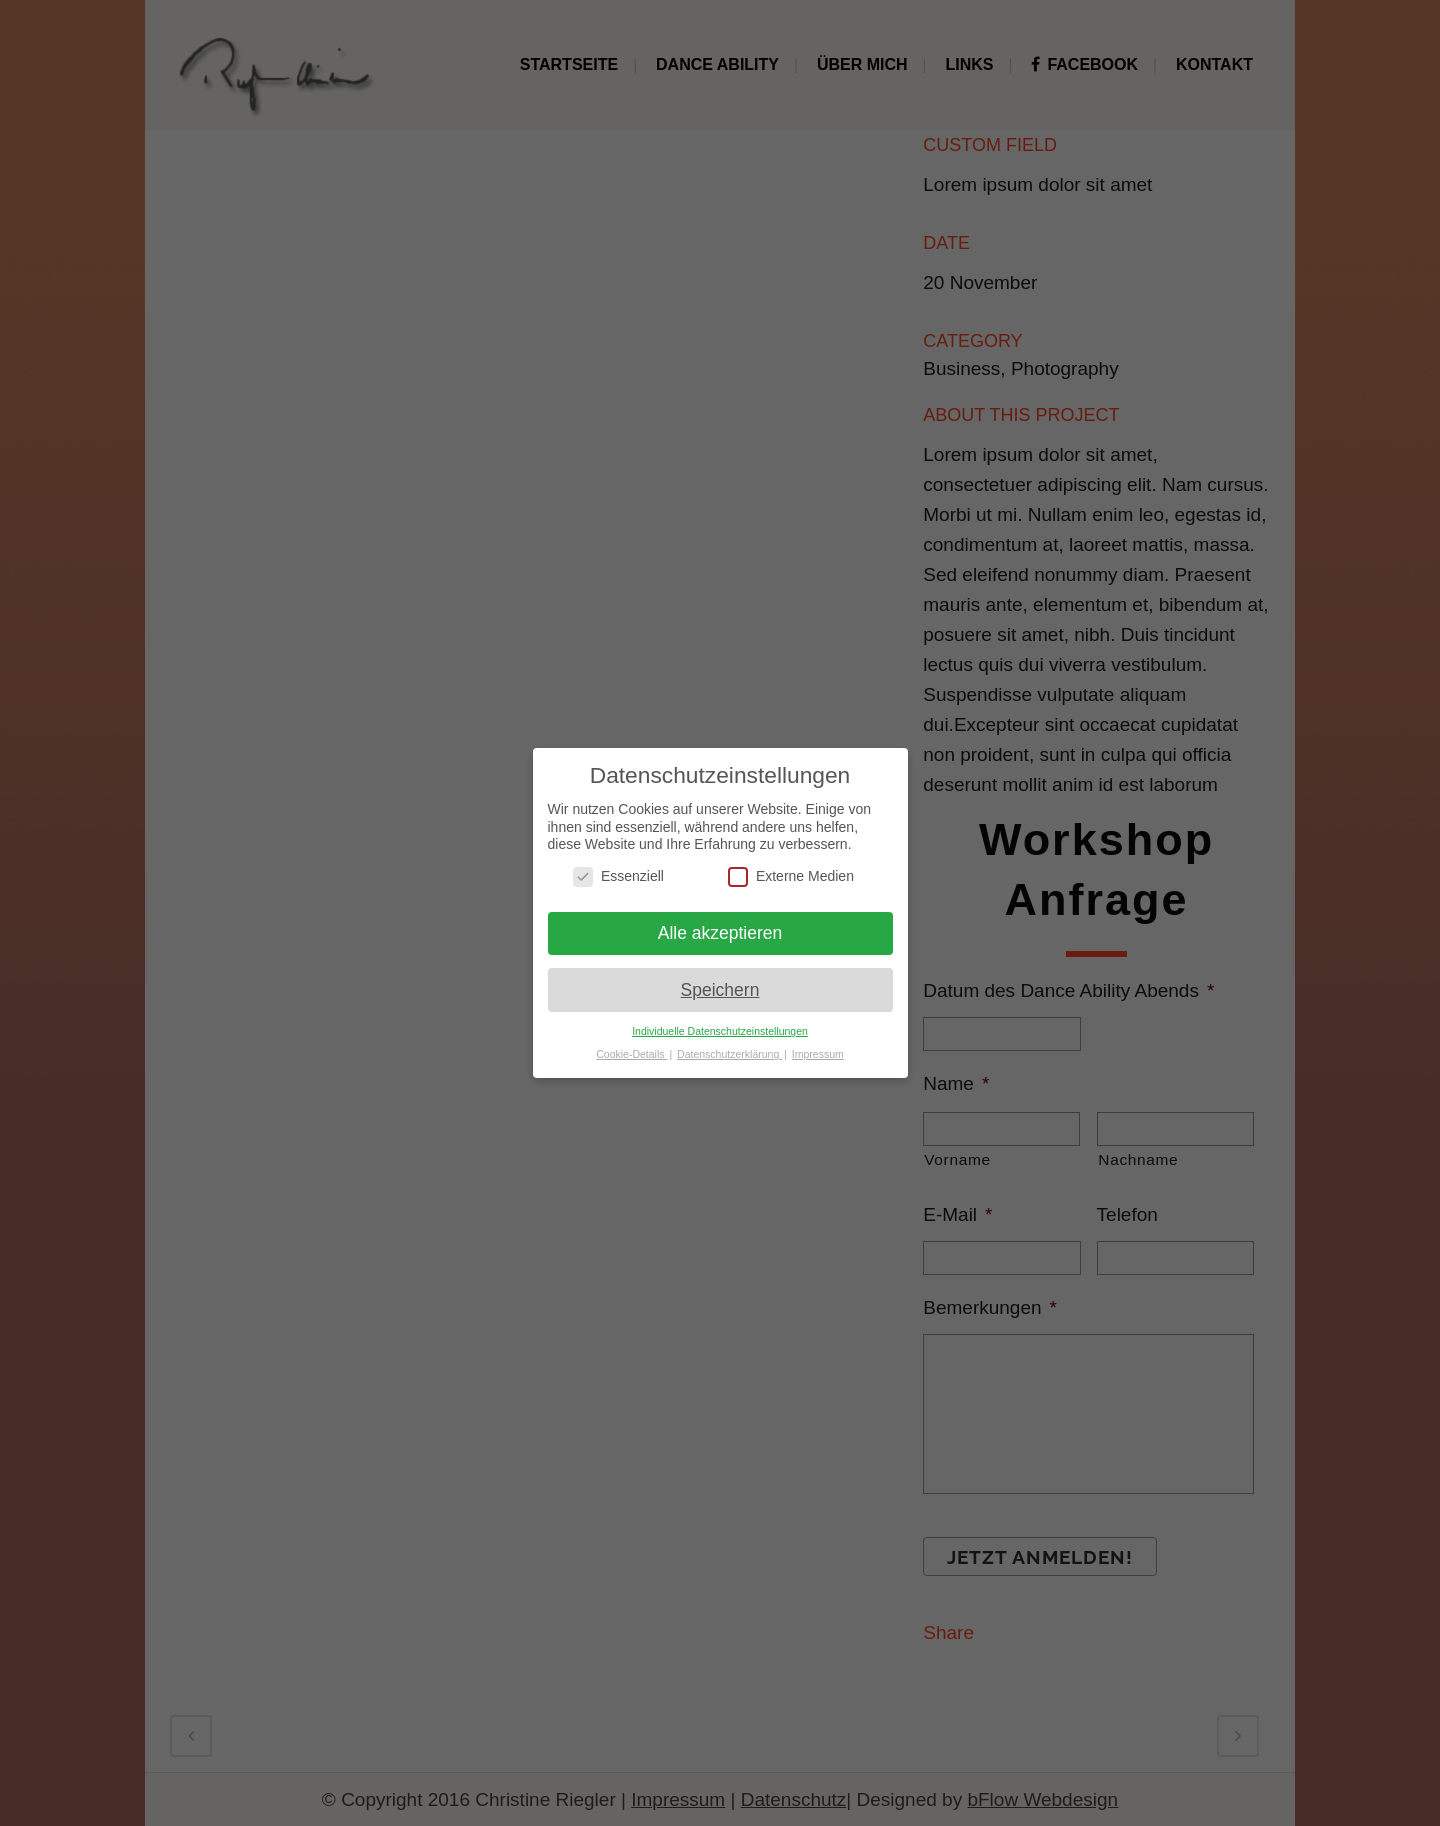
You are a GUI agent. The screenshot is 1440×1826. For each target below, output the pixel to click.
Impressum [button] (818, 1054)
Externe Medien (791, 876)
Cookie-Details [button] (631, 1054)
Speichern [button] (720, 990)
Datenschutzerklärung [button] (729, 1054)
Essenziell (618, 876)
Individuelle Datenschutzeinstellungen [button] (720, 1031)
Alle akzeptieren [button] (720, 933)
